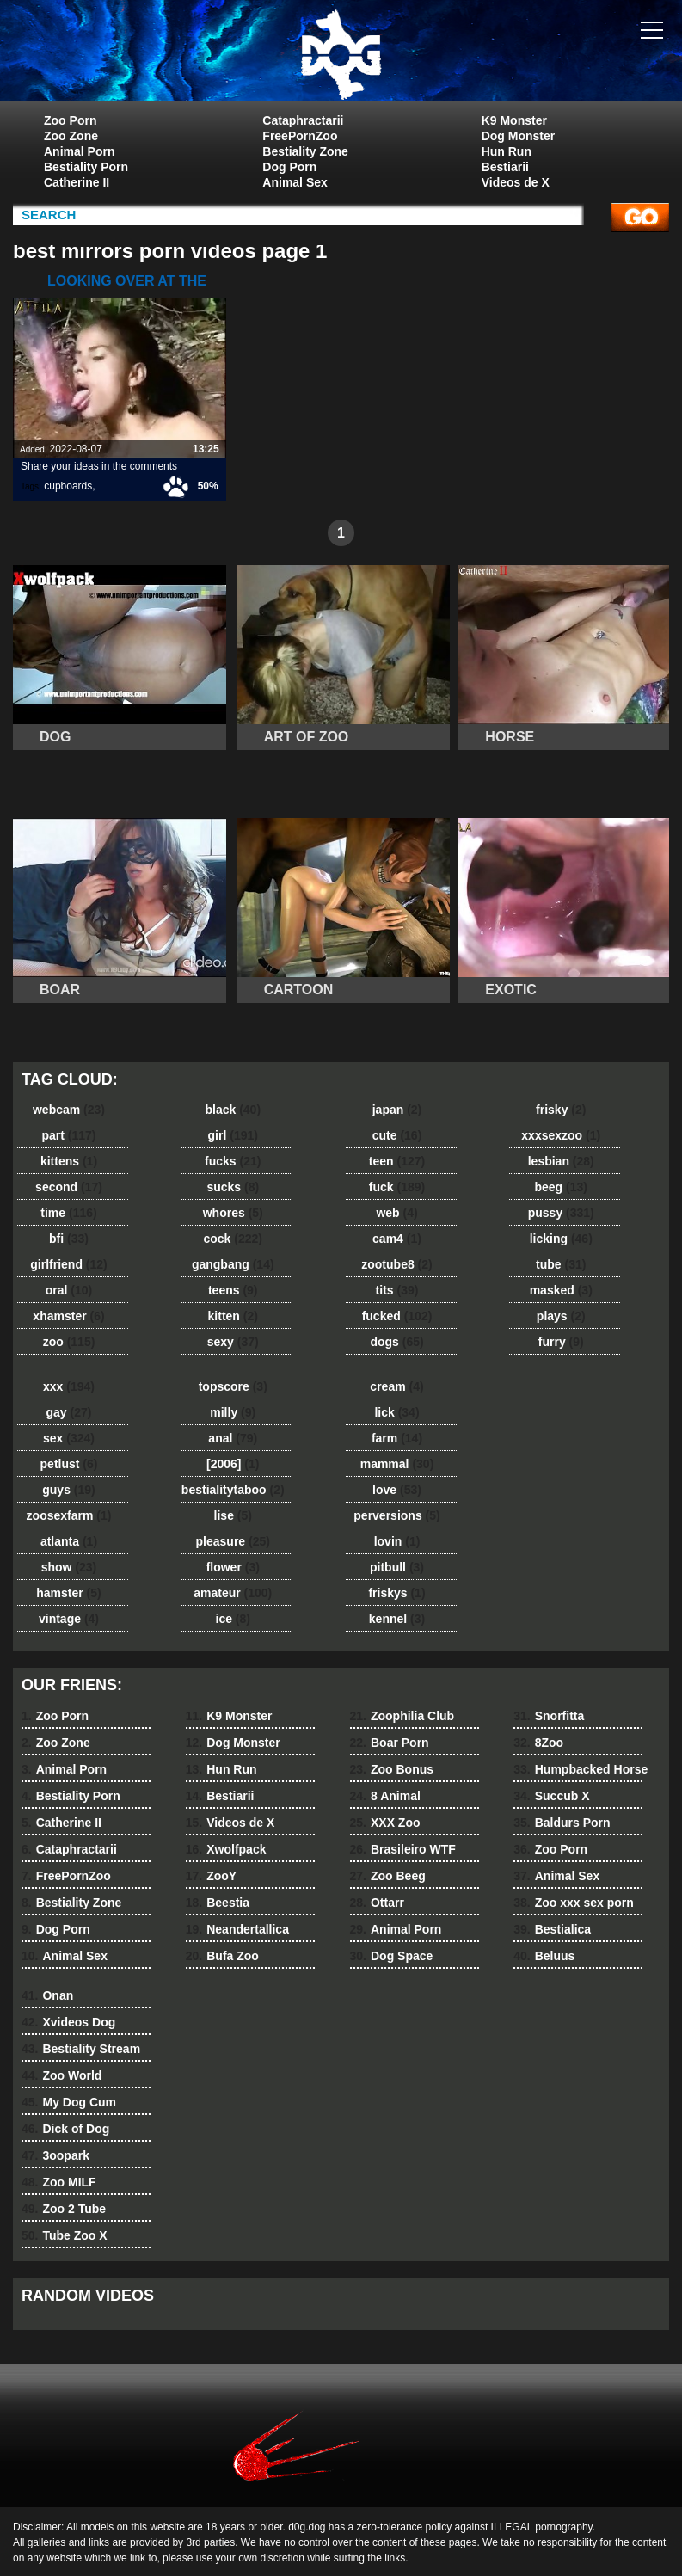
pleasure (233, 1541)
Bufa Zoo (222, 1956)
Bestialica (552, 1929)
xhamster (68, 1316)
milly (232, 1412)
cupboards (68, 486)
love (396, 1490)
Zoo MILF (59, 2182)
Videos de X (516, 182)
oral (69, 1290)
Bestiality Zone (305, 151)
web (396, 1213)
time (68, 1213)
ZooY (211, 1876)
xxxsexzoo (560, 1135)
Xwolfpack (226, 1849)
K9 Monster (514, 120)
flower (233, 1567)
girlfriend (68, 1264)
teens (233, 1290)
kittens (68, 1161)
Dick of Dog (65, 2129)
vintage (69, 1619)
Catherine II (76, 182)
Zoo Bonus (392, 1769)
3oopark (55, 2155)
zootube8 (396, 1264)
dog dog (340, 54)
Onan (47, 1995)
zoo (69, 1342)
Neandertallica (237, 1929)
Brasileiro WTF (403, 1849)
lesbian (561, 1161)
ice (233, 1619)
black (233, 1109)
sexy (233, 1342)
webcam (69, 1109)
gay (69, 1412)
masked (561, 1290)
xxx (69, 1386)
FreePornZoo (299, 136)
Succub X (551, 1796)
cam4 (396, 1238)
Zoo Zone (71, 136)
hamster (68, 1593)
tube (561, 1264)
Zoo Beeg (388, 1876)
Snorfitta (548, 1716)
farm (397, 1438)
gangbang (233, 1264)
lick (396, 1412)
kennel (397, 1619)
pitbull (397, 1567)
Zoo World (61, 2075)
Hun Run (506, 151)
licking (561, 1238)
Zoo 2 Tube (64, 2209)
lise (233, 1515)
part (68, 1135)
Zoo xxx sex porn (573, 1902)
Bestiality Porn (86, 167)
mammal (397, 1464)
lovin (397, 1541)
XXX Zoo (385, 1822)
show (69, 1567)
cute (397, 1135)
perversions (396, 1515)
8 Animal (385, 1796)
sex (69, 1438)
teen (397, 1161)
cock (233, 1238)
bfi (69, 1238)
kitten (233, 1316)
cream (396, 1386)
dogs (396, 1342)
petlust (69, 1464)
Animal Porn (79, 151)
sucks (232, 1187)
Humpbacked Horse (580, 1769)
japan (397, 1109)
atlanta (68, 1541)
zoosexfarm (69, 1515)
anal (232, 1438)
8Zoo (538, 1742)
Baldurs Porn (561, 1822)
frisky (561, 1109)
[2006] (232, 1464)
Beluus (543, 1956)
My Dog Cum (69, 2102)
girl (233, 1135)
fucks (233, 1161)
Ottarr (377, 1902)
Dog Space (391, 1956)
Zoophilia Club (402, 1716)
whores (233, 1213)
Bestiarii (505, 167)
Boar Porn (389, 1742)
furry (561, 1342)
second (68, 1187)
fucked (397, 1316)
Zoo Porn (70, 120)
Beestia (217, 1902)
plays (561, 1316)
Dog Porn (289, 167)
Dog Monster (519, 136)
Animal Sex (294, 182)
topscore (233, 1386)
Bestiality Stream (81, 2049)
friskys (396, 1593)
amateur (233, 1593)
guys (68, 1490)
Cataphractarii (302, 120)
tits (397, 1290)
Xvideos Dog (68, 2022)
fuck (397, 1187)
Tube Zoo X (65, 2235)
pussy (561, 1213)
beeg (561, 1187)
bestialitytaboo (233, 1490)
